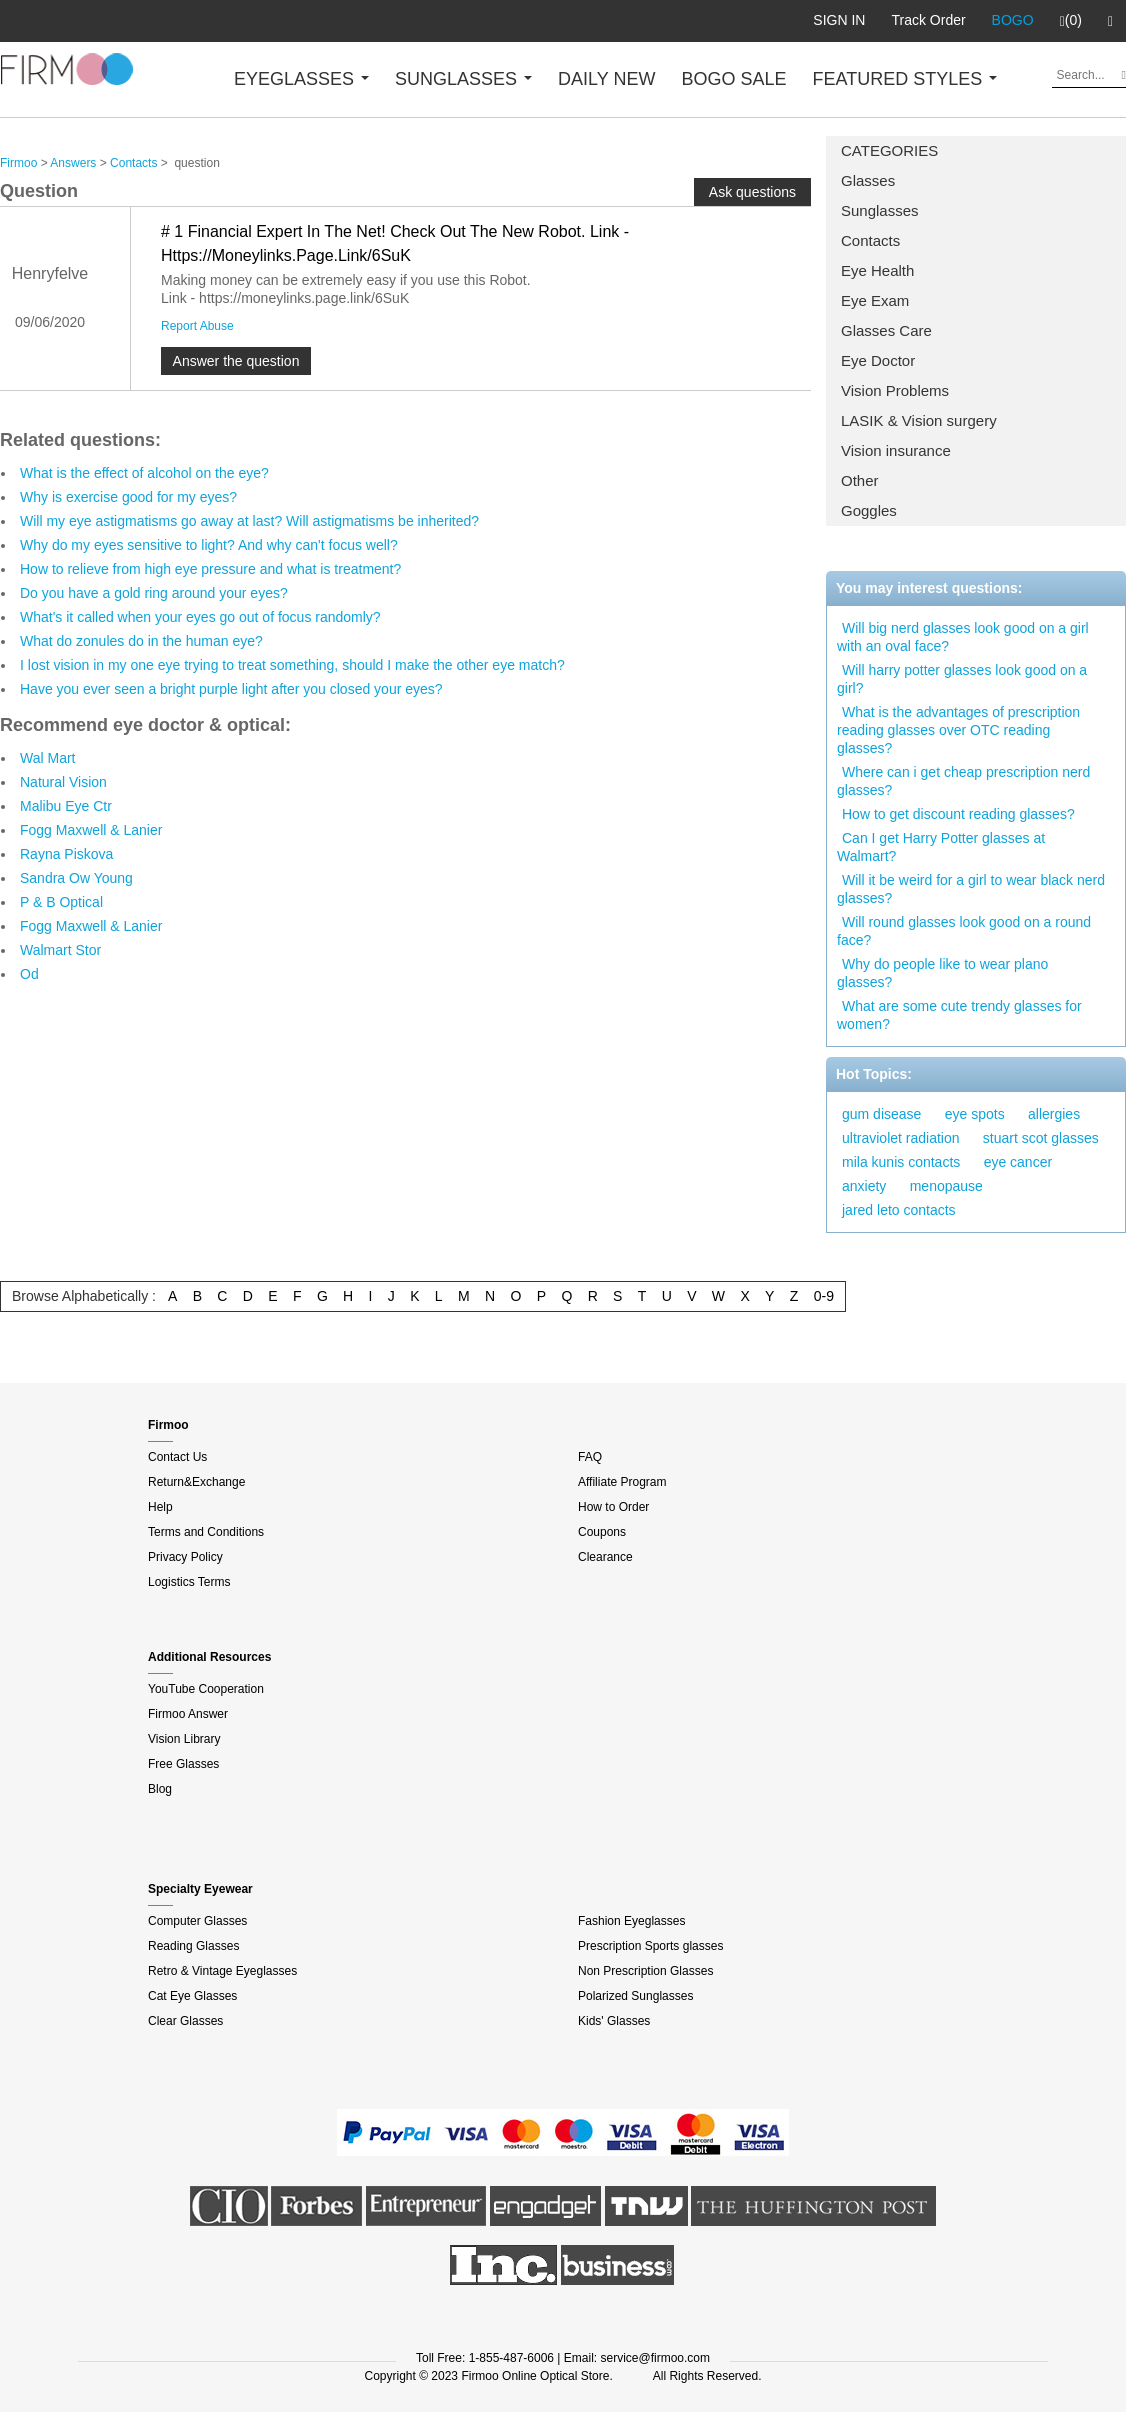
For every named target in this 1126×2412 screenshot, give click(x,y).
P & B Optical (61, 902)
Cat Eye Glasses (192, 1996)
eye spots (975, 1114)
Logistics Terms (189, 1582)
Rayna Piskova (66, 854)
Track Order (928, 20)
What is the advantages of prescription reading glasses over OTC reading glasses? (958, 730)
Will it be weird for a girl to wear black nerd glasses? (971, 889)
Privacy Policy (185, 1557)
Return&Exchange (196, 1482)
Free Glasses (183, 1764)
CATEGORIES (889, 150)
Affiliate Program (622, 1482)
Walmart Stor (60, 950)
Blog (160, 1789)
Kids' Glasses (614, 2021)
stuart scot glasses (1041, 1138)
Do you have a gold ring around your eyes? (154, 593)
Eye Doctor (878, 360)
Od (29, 974)
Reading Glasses (193, 1946)
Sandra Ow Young (76, 878)
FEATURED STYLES (905, 79)
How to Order (613, 1507)
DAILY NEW (606, 79)
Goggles (869, 510)
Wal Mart (47, 758)
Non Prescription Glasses (645, 1971)
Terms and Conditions (206, 1532)
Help (160, 1507)
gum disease (881, 1114)
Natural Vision (63, 782)
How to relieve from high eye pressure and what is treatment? (210, 569)
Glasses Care (886, 330)
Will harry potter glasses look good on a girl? (962, 679)
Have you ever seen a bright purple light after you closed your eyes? (231, 689)
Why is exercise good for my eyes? (128, 497)
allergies (1054, 1114)
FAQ (590, 1457)
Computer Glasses (197, 1921)
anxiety (864, 1186)
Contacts (870, 240)
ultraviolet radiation (901, 1138)
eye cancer (1018, 1162)
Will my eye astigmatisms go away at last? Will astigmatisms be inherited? (249, 521)
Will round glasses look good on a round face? (964, 931)
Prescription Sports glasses (650, 1946)
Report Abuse (197, 326)
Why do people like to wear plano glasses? (942, 973)
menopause (946, 1186)
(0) (1071, 21)
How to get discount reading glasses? (958, 814)
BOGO (1013, 20)
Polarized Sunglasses (635, 1996)
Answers (73, 163)
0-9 (824, 1296)
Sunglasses (880, 210)
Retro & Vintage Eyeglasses (222, 1971)
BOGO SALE (733, 79)
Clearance (605, 1557)
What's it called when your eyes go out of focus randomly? (200, 617)
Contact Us (177, 1457)
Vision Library (184, 1739)
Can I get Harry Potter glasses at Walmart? (941, 847)
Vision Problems (895, 390)
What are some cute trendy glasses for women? (959, 1015)
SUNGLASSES (463, 79)
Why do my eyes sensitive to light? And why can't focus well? (209, 545)
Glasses (868, 180)
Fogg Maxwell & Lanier (91, 830)
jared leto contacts (899, 1210)
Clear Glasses (185, 2021)
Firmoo (18, 163)
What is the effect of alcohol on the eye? (144, 473)
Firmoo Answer (188, 1714)
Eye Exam (875, 300)
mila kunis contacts (901, 1162)
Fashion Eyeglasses (631, 1921)
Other (860, 480)
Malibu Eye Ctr (66, 806)
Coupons (602, 1532)
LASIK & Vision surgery (919, 420)
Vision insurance (896, 450)
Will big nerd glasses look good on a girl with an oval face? (963, 637)
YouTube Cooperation (206, 1689)
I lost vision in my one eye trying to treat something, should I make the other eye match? (292, 665)
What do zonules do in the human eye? (141, 641)
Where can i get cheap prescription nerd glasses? (963, 781)
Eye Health (877, 270)
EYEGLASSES (301, 79)
